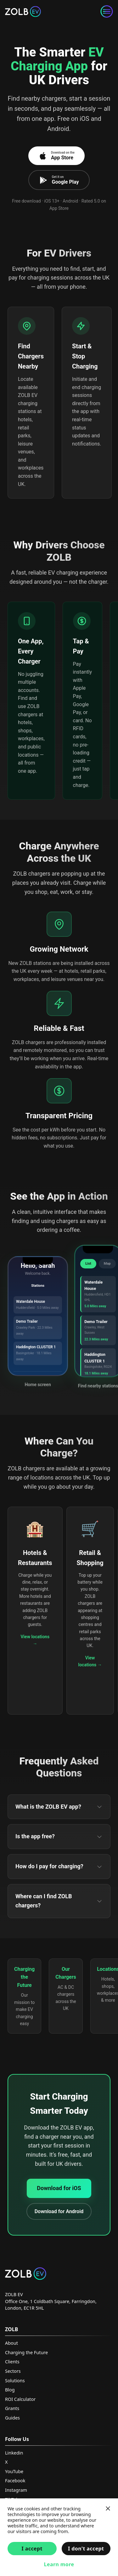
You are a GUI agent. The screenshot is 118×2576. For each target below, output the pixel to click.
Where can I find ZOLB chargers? (59, 1901)
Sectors (13, 2371)
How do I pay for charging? (59, 1866)
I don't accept (86, 2548)
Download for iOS (59, 2188)
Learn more (59, 2564)
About (11, 2343)
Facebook (15, 2481)
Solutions (15, 2381)
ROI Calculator (20, 2399)
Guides (12, 2418)
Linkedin (14, 2453)
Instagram (16, 2490)
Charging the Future (26, 2352)
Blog (10, 2390)
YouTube (14, 2471)
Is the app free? (59, 1836)
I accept (32, 2548)
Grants (12, 2408)
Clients (12, 2362)
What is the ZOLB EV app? (59, 1806)
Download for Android (59, 2211)
